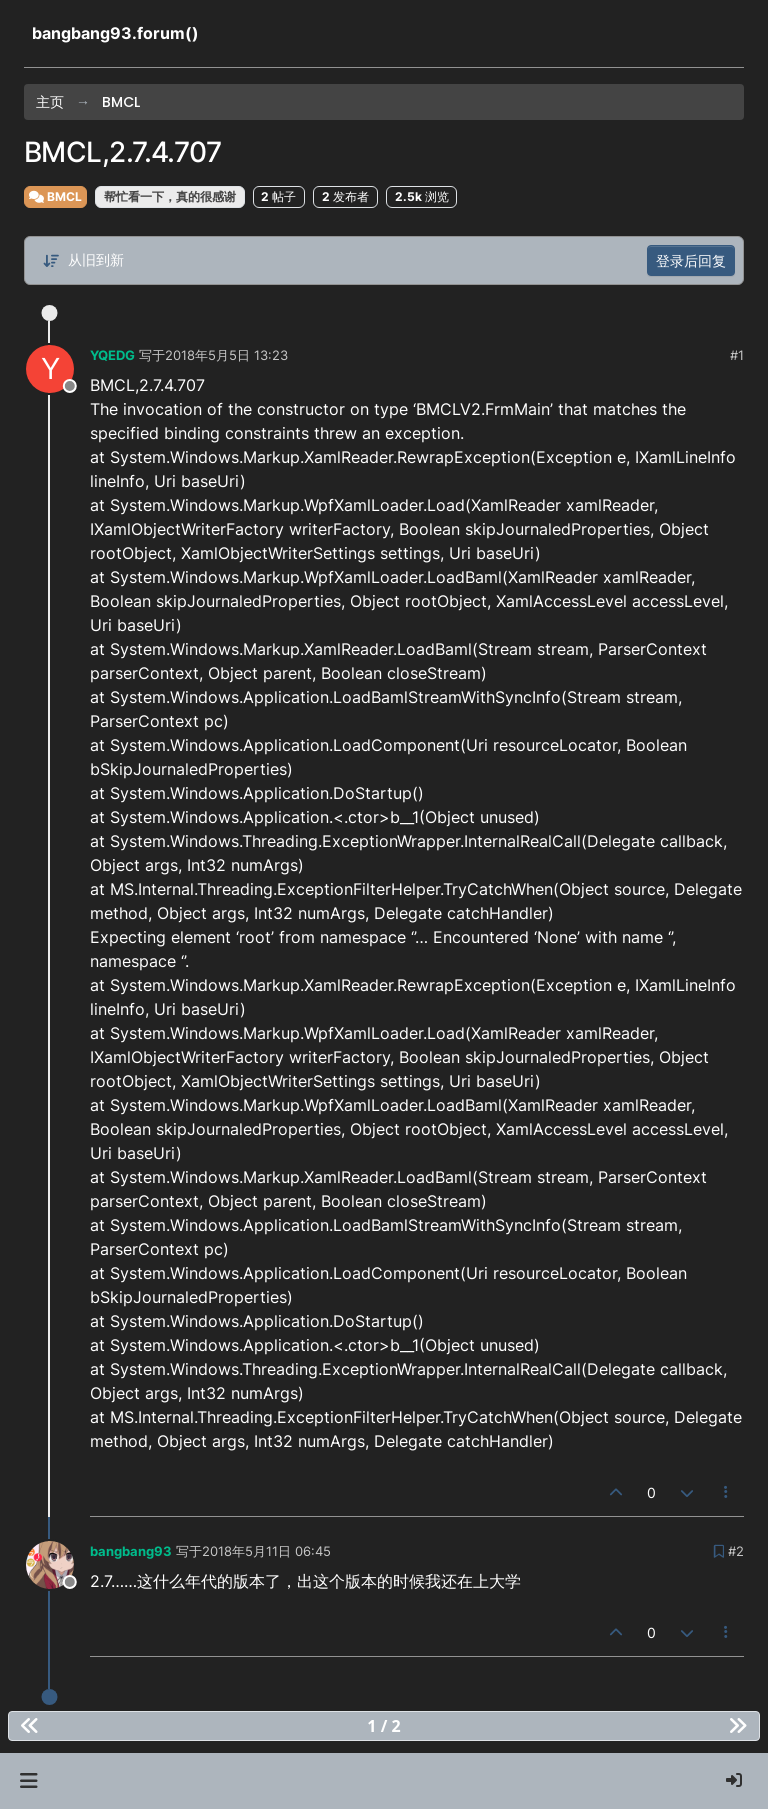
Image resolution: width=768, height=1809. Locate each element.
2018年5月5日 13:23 (226, 355)
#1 (737, 355)
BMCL (55, 196)
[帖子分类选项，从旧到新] (83, 260)
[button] (28, 1781)
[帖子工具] (727, 1492)
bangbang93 (131, 1551)
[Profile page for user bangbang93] (50, 1565)
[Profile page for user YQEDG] (50, 369)
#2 (736, 1551)
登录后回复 (691, 260)
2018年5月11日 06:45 (266, 1551)
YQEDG (112, 355)
